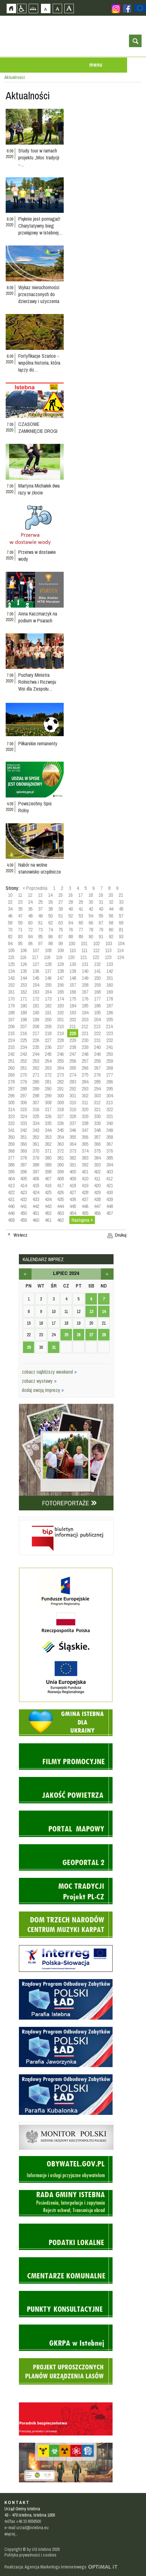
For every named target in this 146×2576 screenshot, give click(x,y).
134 (11, 971)
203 (85, 1019)
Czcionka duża (69, 8)
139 (72, 971)
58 (10, 922)
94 (10, 943)
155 (48, 984)
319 (72, 1109)
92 (111, 936)
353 (48, 1137)
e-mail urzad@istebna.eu (26, 2527)
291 (60, 1088)
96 (30, 943)
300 (60, 1095)
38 (50, 908)
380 (48, 1157)
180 (23, 1005)
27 (60, 901)
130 (72, 964)
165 (60, 991)
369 (23, 1150)
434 (48, 1199)
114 (120, 950)
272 (48, 1074)
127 (35, 964)
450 (23, 1213)
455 (85, 1213)
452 (48, 1213)
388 (35, 1164)
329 (85, 1116)
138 (60, 971)
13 (40, 894)
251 (11, 1060)
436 (72, 1199)
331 (109, 1116)
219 (60, 1033)
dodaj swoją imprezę (43, 1390)
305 (11, 1102)
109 (60, 950)
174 (60, 998)
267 (97, 1067)
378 (23, 1157)
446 (85, 1206)
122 (95, 957)
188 (11, 1012)
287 (11, 1088)
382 (72, 1157)
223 (109, 1033)
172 (35, 998)
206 (11, 1026)
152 (11, 984)
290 (48, 1088)
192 (60, 1012)
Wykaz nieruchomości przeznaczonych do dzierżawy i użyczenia (38, 294)
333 (23, 1123)
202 (72, 1019)
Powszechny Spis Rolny (35, 807)
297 (23, 1095)
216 (23, 1033)
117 (35, 957)
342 (23, 1130)
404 (11, 1178)
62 (50, 922)
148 (72, 977)
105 (11, 950)
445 (72, 1206)
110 (72, 950)
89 (81, 936)
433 (35, 1199)
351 (23, 1137)
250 (109, 1054)
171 (23, 998)
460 (35, 1219)
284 (85, 1081)
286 (109, 1081)
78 (91, 929)
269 (11, 1074)
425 (48, 1192)
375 (97, 1150)
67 (101, 922)
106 (23, 950)
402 (97, 1171)
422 (11, 1192)
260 (11, 1067)
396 (23, 1171)
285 (97, 1081)
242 (11, 1054)
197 (11, 1019)
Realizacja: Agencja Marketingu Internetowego (45, 2567)
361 (35, 1143)
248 (85, 1054)
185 (85, 1005)
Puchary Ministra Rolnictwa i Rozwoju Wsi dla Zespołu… (37, 681)
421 (109, 1185)
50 (50, 915)
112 (96, 950)
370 (35, 1150)
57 (121, 915)
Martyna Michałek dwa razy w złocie (39, 489)
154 (35, 984)
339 (97, 1123)
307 (35, 1102)
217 (35, 1033)
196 (109, 1012)
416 (48, 1185)
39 (60, 908)
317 (48, 1109)
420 (97, 1185)
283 (72, 1081)
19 (100, 894)
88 (70, 936)
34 (10, 908)
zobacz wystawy (39, 1381)
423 (23, 1192)
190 (35, 1012)
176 (85, 998)
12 (30, 894)
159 (97, 984)
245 (48, 1054)
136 (35, 971)
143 (11, 977)
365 (85, 1143)
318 (60, 1109)
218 (48, 1033)
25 (40, 901)
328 (72, 1116)
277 (109, 1074)
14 (50, 894)
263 (48, 1067)
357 (97, 1137)
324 (23, 1116)
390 (60, 1164)
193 (72, 1012)
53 (81, 915)
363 (60, 1143)
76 (70, 929)
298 (35, 1095)
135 (23, 971)
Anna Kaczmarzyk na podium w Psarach (37, 617)
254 (48, 1060)
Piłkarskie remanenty (37, 743)
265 (72, 1067)
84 (30, 936)
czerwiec (25, 1274)
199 (35, 1019)
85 (40, 936)
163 (35, 991)
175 (72, 998)
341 (11, 1130)
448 (109, 1206)
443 (48, 1206)
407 (48, 1178)
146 (48, 977)
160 (109, 984)
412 (109, 1178)
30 (91, 901)
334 (35, 1123)
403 (109, 1171)
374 (85, 1150)
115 (11, 957)
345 (60, 1130)
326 (48, 1116)
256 (72, 1060)
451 (35, 1213)
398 (48, 1171)
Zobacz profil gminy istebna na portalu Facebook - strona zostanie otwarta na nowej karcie (127, 8)
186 (97, 1005)
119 (59, 957)
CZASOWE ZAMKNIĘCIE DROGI (37, 427)
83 (20, 936)
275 (85, 1074)
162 (23, 991)
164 (48, 991)
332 (11, 1123)
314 (11, 1109)
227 (48, 1040)
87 (60, 936)
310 (72, 1102)
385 (109, 1157)
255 (60, 1060)
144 (23, 977)
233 (11, 1047)
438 (97, 1199)
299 (48, 1095)
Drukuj (120, 1235)
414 (23, 1185)
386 (11, 1164)
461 (48, 1219)
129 (60, 964)
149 (85, 977)
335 (48, 1123)
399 (60, 1171)
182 (48, 1005)
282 (60, 1081)
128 (48, 964)
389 (48, 1164)
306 (23, 1102)
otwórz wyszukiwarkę (135, 41)
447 (97, 1206)
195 (97, 1012)
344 (48, 1130)
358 (109, 1137)
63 (60, 922)
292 (72, 1088)
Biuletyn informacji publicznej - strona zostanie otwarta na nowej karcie (66, 1518)
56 (111, 915)
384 (97, 1157)
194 (85, 1012)
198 (23, 1019)
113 (108, 950)
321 (97, 1109)
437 (85, 1199)
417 (60, 1185)
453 (60, 1213)
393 (97, 1164)
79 (101, 929)
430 (109, 1192)
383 (85, 1157)
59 (20, 922)
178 (109, 998)
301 (72, 1095)
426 (60, 1192)
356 (85, 1137)
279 (23, 1081)
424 (35, 1192)
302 (85, 1095)
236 (48, 1047)
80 (111, 929)
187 (109, 1005)
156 (60, 984)
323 (11, 1116)
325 (35, 1116)
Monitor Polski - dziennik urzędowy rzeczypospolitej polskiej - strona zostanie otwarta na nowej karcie (66, 2123)
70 (10, 929)
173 (48, 998)
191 (48, 1012)
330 (97, 1116)
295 (109, 1088)
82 (10, 936)
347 (85, 1130)
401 (85, 1171)
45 (121, 908)
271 (35, 1074)
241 (109, 1047)
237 (60, 1047)
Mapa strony (33, 8)
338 (85, 1123)
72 (30, 929)
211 (72, 1026)
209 (48, 1026)
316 (35, 1109)
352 (35, 1137)
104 (121, 943)
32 (111, 901)
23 (20, 901)
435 (60, 1199)
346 (72, 1130)
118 (47, 957)
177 (97, 998)
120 (71, 957)
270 (23, 1074)
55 (101, 915)
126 (23, 964)
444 (60, 1206)
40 (70, 908)
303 (97, 1095)
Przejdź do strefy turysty (141, 94)
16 (70, 894)
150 (97, 977)
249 (97, 1054)
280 (35, 1081)
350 (11, 1137)
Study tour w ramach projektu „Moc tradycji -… (38, 157)
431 (11, 1199)
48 (30, 915)
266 (85, 1067)
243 (23, 1054)
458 (11, 1219)
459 (23, 1219)
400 (72, 1171)
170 (11, 998)
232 (109, 1040)
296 (11, 1095)
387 (23, 1164)
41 (81, 908)
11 (20, 894)
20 (110, 894)
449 (11, 1213)
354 (60, 1137)
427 (72, 1192)
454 (72, 1213)
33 (121, 901)
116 (23, 957)
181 (35, 1005)
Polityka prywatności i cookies (30, 2555)
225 (23, 1040)
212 (84, 1026)
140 (85, 971)
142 (109, 971)
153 (23, 984)
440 (11, 1206)
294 (97, 1088)
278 (11, 1081)
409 (72, 1178)
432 (23, 1199)
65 (81, 922)
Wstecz (20, 1235)
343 (35, 1130)
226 (35, 1040)
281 (48, 1081)
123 (108, 957)
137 (48, 971)
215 (11, 1033)
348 (97, 1130)
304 (109, 1095)
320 (85, 1109)
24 (30, 901)
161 (11, 991)
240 (97, 1047)
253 (35, 1060)
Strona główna (11, 8)
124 (120, 957)
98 (50, 943)
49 (40, 915)
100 (71, 943)
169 (109, 991)
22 (10, 901)
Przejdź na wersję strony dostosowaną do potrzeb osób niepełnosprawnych (21, 8)
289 (35, 1088)
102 (96, 943)
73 (40, 929)
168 (97, 991)
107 (35, 950)
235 (35, 1047)
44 (111, 908)
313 (109, 1102)
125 (11, 964)
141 (97, 971)
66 (91, 922)
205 (109, 1019)
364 (72, 1143)
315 (23, 1109)
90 (91, 936)
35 (20, 908)
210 (60, 1026)
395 (11, 1171)
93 (121, 936)
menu (95, 65)
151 (109, 977)
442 (35, 1206)
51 (60, 915)
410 (85, 1178)
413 (11, 1185)
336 (60, 1123)
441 (23, 1206)
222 (97, 1033)
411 (97, 1178)
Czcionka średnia (57, 8)
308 (48, 1102)
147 (60, 977)
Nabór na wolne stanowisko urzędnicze (39, 868)
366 (97, 1143)
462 (60, 1219)
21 (121, 894)
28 (70, 901)
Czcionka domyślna (45, 8)
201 (60, 1019)
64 (70, 922)
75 (60, 929)
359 (11, 1143)
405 (23, 1178)
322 (109, 1109)
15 (60, 894)
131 (85, 964)
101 (84, 943)
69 (121, 922)
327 (60, 1116)
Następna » (82, 1219)
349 (109, 1130)
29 (81, 901)
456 (97, 1213)
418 (72, 1185)
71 (20, 929)
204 (97, 1019)
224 (11, 1040)
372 (60, 1150)
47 (20, 915)
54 (91, 915)
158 (85, 984)
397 (35, 1171)
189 (23, 1012)
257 (85, 1060)
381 (60, 1157)
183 (60, 1005)
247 (72, 1054)
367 (109, 1143)
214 (109, 1026)
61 (40, 922)
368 (11, 1150)
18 (90, 894)
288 (23, 1088)
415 (35, 1185)
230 (85, 1040)
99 (60, 943)
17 (80, 894)
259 (109, 1060)
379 (35, 1157)
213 (97, 1026)
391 (72, 1164)
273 (60, 1074)
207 (23, 1026)
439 (109, 1199)
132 (97, 964)
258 (97, 1060)
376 (109, 1150)
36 (30, 908)
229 (72, 1040)
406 (35, 1178)
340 (109, 1123)
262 (35, 1067)
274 (72, 1074)
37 (40, 908)
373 (72, 1150)
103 (108, 943)
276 (97, 1074)
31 (101, 901)
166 (72, 991)
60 (30, 922)
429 (97, 1192)
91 (101, 936)
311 (85, 1102)
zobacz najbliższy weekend (49, 1372)
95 (20, 943)
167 (85, 991)
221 (85, 1033)
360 (23, 1143)
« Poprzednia (35, 888)
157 (72, 984)
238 (72, 1047)
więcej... (11, 2534)
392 (85, 1164)
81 (121, 929)
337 (72, 1123)
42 (91, 908)
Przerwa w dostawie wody (37, 555)
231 (97, 1040)
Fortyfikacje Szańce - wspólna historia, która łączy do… (39, 362)
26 (50, 901)
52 (70, 915)
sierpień (107, 1274)
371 (48, 1150)
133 (109, 964)
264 (60, 1067)
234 (23, 1047)
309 (60, 1102)
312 (97, 1102)
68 (111, 922)
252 (23, 1060)
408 (60, 1178)
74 (50, 929)
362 (48, 1143)
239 (85, 1047)
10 (10, 894)
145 (35, 977)
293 (85, 1088)
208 (35, 1026)
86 (50, 936)
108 (48, 950)
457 (109, 1213)
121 (83, 957)
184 (72, 1005)
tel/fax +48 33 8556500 (22, 2521)
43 (101, 908)
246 (60, 1054)
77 (81, 929)
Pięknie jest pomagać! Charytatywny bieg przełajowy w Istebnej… (40, 225)
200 (48, 1019)
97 (40, 943)
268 (109, 1067)
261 (23, 1067)
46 (10, 915)
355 (72, 1137)
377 (11, 1157)
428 (85, 1192)
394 (109, 1164)
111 (84, 950)
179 (11, 1005)
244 (35, 1054)
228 (60, 1040)
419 (85, 1185)
